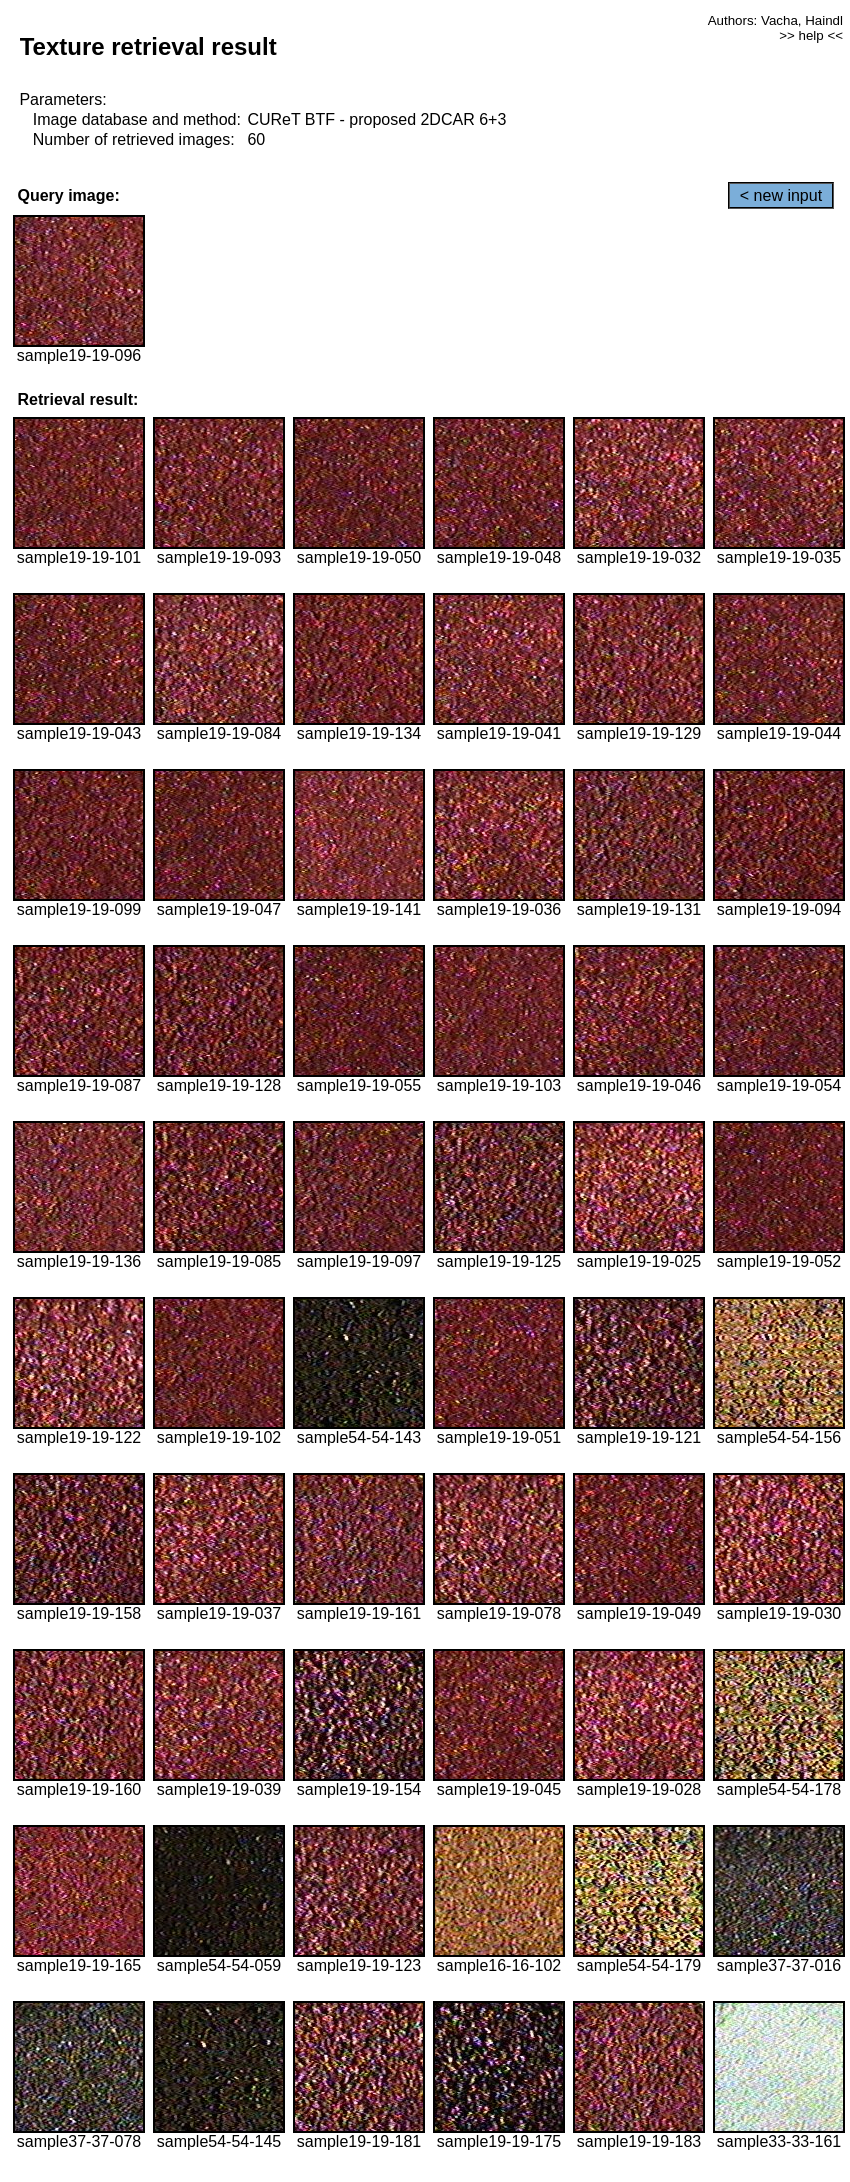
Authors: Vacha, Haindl (775, 20)
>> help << (811, 35)
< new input (781, 195)
